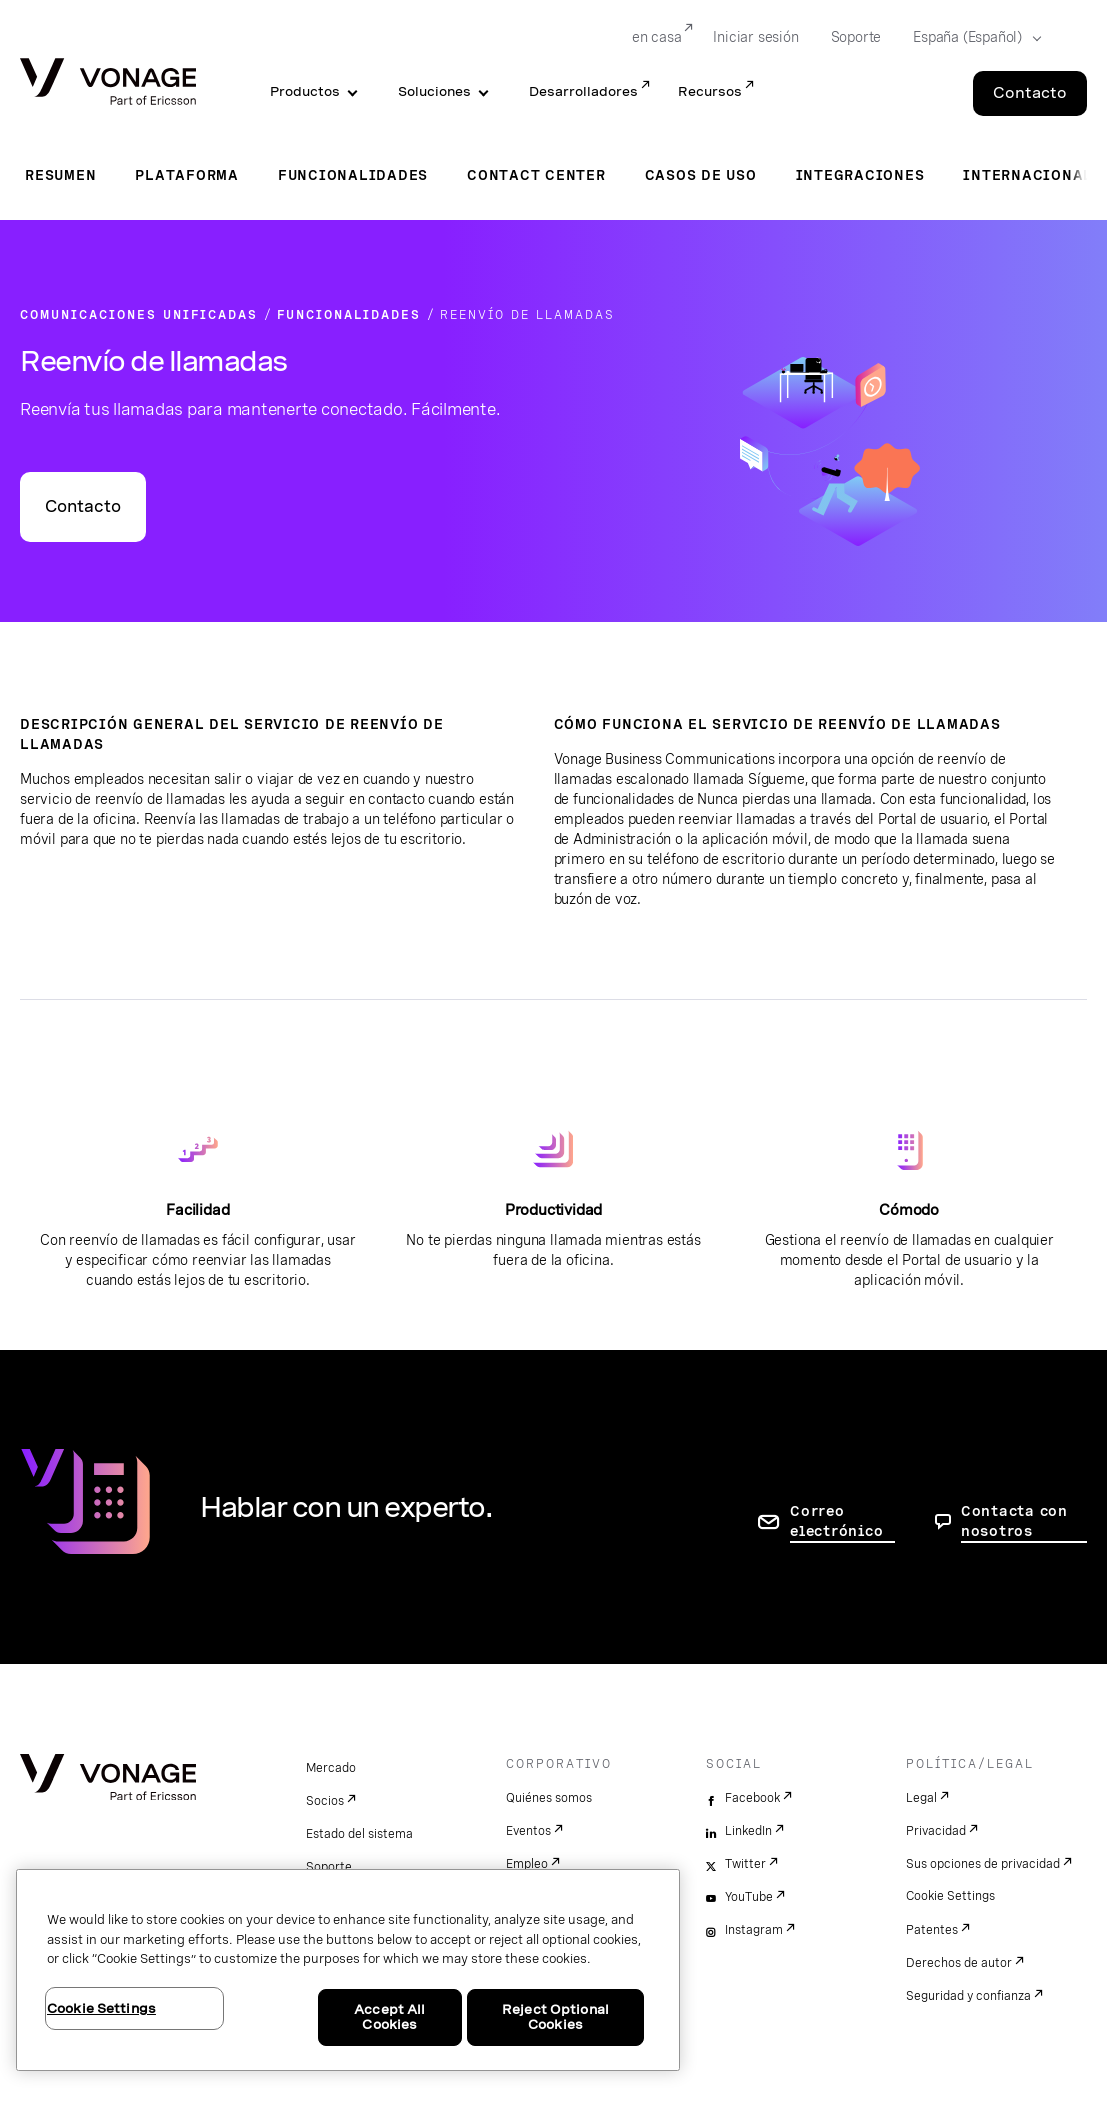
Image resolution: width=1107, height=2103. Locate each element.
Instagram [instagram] (754, 1930)
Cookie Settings (950, 1896)
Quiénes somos (549, 1798)
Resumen (60, 175)
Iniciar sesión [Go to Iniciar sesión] (755, 37)
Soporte (329, 1867)
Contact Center (536, 175)
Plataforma (187, 175)
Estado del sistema (359, 1834)
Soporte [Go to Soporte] (856, 37)
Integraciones (860, 175)
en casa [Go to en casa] (657, 37)
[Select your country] (971, 38)
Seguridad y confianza (968, 1996)
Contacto (83, 506)
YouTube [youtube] (749, 1897)
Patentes (932, 1930)
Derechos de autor (959, 1963)
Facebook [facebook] (752, 1798)
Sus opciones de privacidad (983, 1864)
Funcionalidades (353, 175)
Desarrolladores (583, 91)
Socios (325, 1801)
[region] (348, 1970)
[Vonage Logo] (108, 83)
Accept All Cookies (389, 2017)
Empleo (527, 1864)
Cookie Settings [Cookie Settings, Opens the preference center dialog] (101, 2008)
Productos (305, 91)
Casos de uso (701, 175)
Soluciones (434, 91)
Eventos (528, 1831)
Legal (921, 1798)
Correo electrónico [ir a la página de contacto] (836, 1521)
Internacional (1028, 175)
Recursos (710, 91)
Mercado (331, 1768)
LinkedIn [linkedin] (748, 1831)
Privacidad (936, 1831)
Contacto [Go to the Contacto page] (1030, 93)
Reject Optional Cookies (555, 2017)
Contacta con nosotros (1014, 1521)
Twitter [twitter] (745, 1864)
